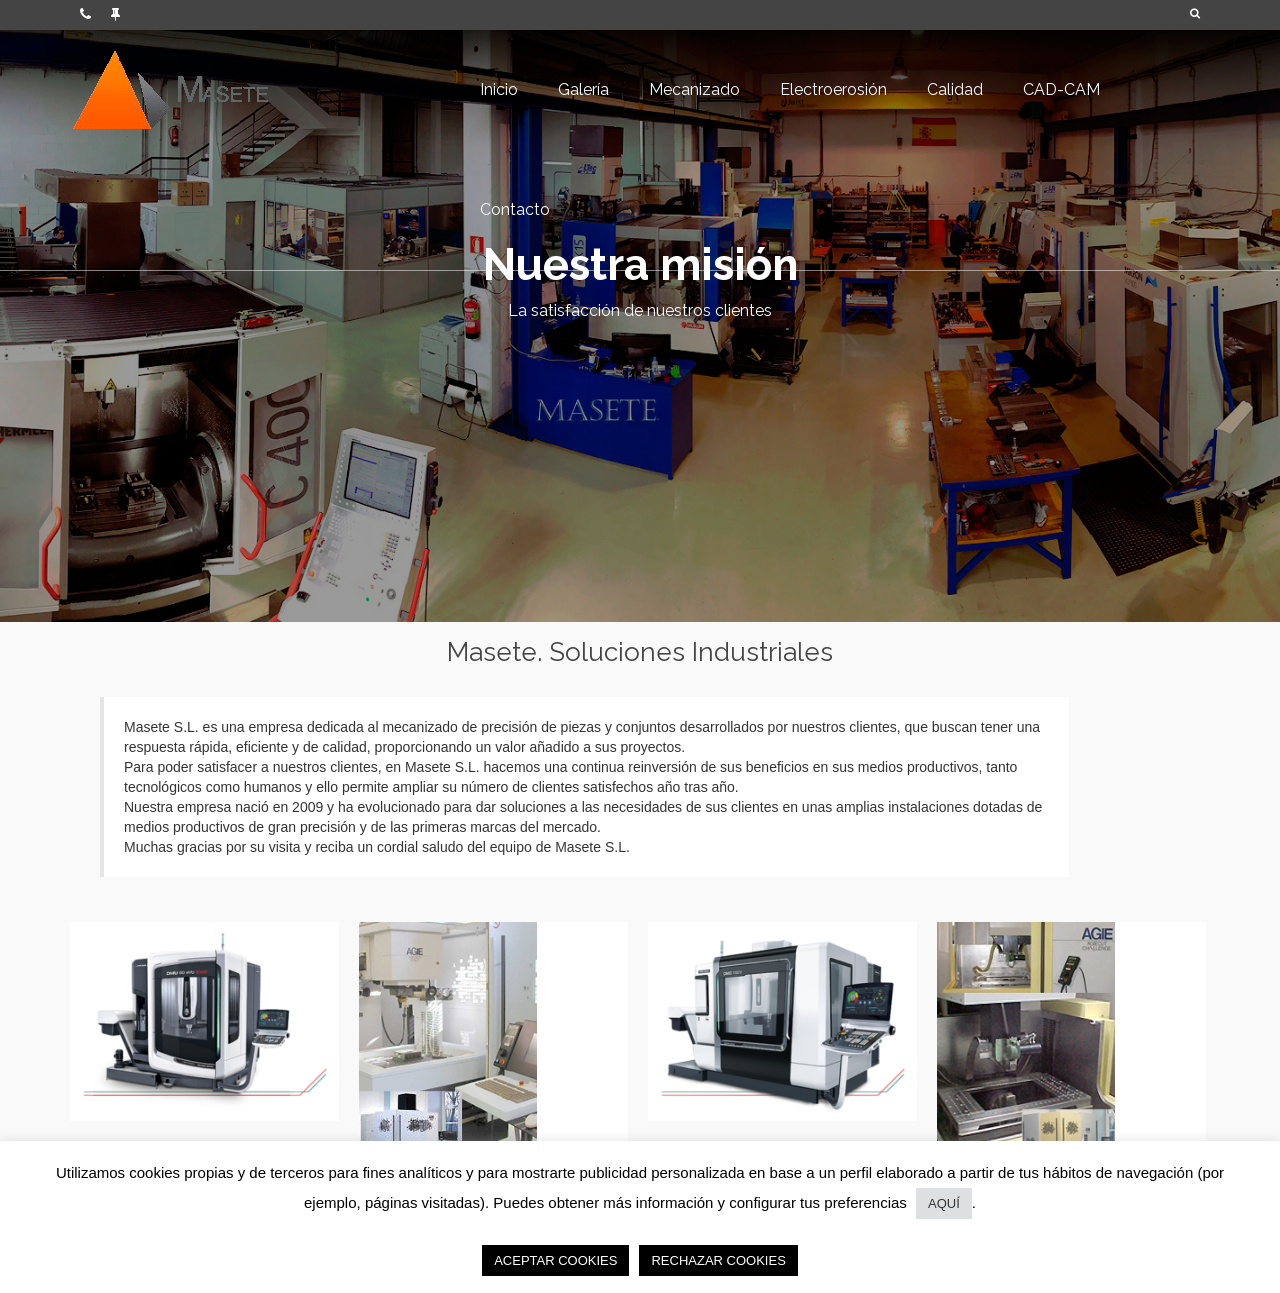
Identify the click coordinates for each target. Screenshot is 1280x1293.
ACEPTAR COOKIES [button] (555, 1260)
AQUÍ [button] (944, 1203)
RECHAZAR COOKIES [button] (718, 1260)
